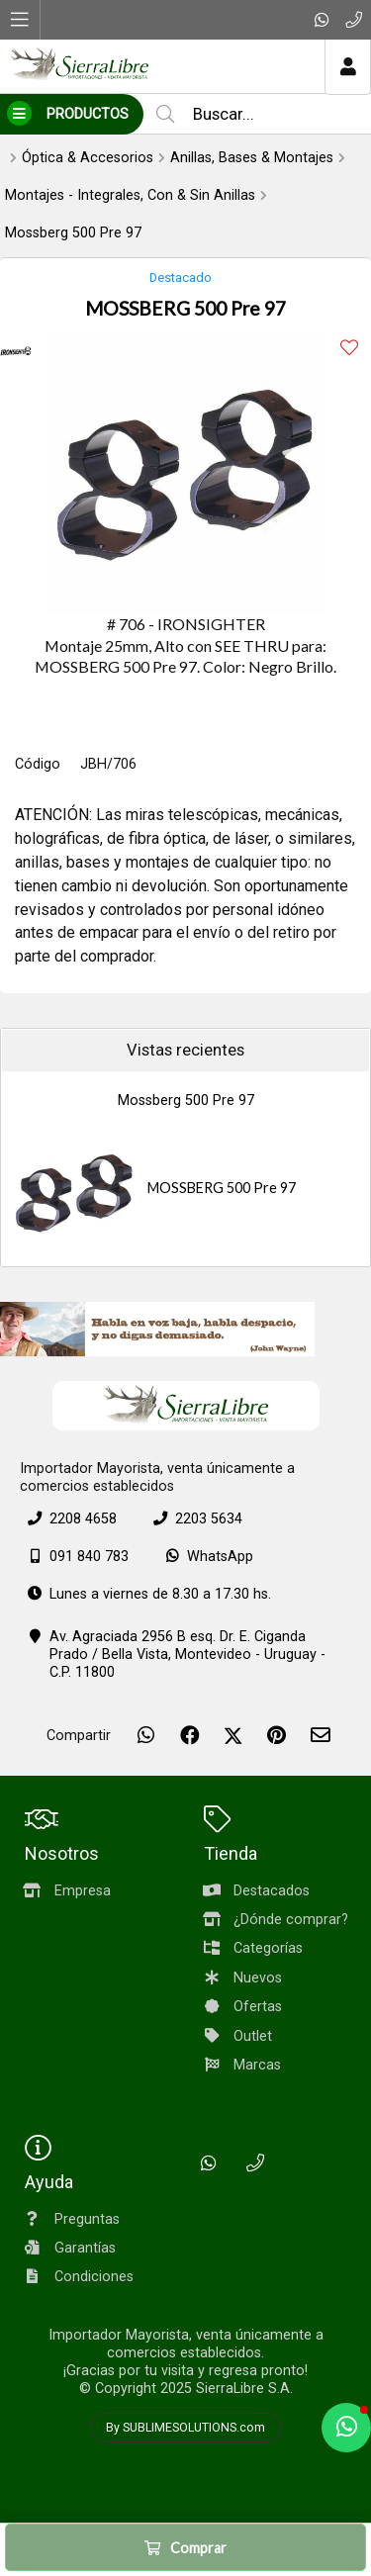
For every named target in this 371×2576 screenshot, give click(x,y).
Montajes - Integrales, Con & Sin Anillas (130, 195)
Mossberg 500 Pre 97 (73, 233)
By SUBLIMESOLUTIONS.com (185, 2428)
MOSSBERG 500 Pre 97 (221, 1187)
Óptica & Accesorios (87, 157)
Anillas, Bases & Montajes (251, 157)
